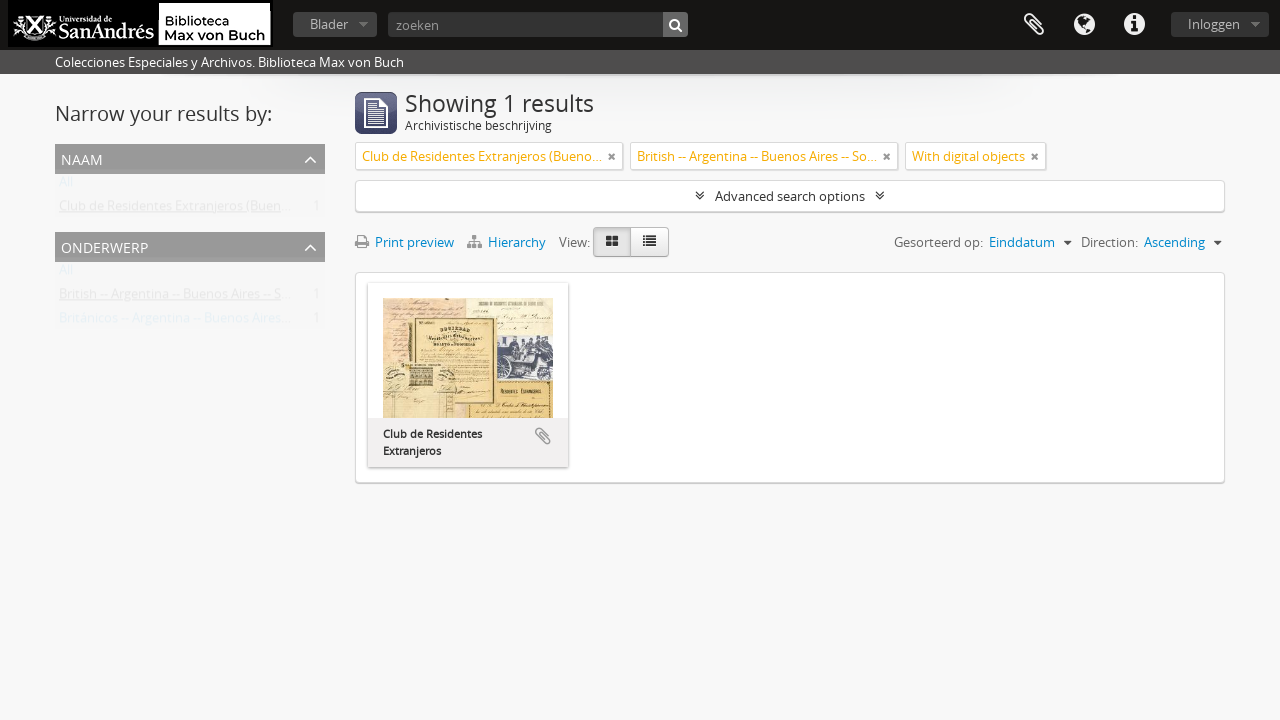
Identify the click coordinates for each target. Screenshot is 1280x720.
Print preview (404, 242)
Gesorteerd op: (938, 242)
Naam (82, 157)
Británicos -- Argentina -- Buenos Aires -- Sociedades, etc (222, 322)
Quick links (1134, 25)
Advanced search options (790, 196)
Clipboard (1034, 25)
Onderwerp (104, 245)
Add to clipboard (543, 436)
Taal (1084, 25)
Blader (329, 24)
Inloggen (1214, 24)
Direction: (1109, 242)
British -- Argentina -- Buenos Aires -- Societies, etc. (206, 298)
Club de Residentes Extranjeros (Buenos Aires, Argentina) (227, 210)
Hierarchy (508, 242)
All (66, 186)
